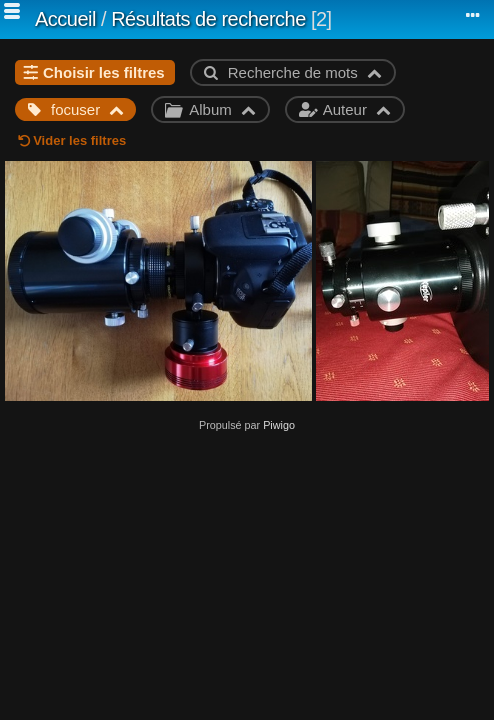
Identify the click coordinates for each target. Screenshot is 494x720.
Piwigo (279, 425)
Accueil (65, 19)
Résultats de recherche (208, 19)
